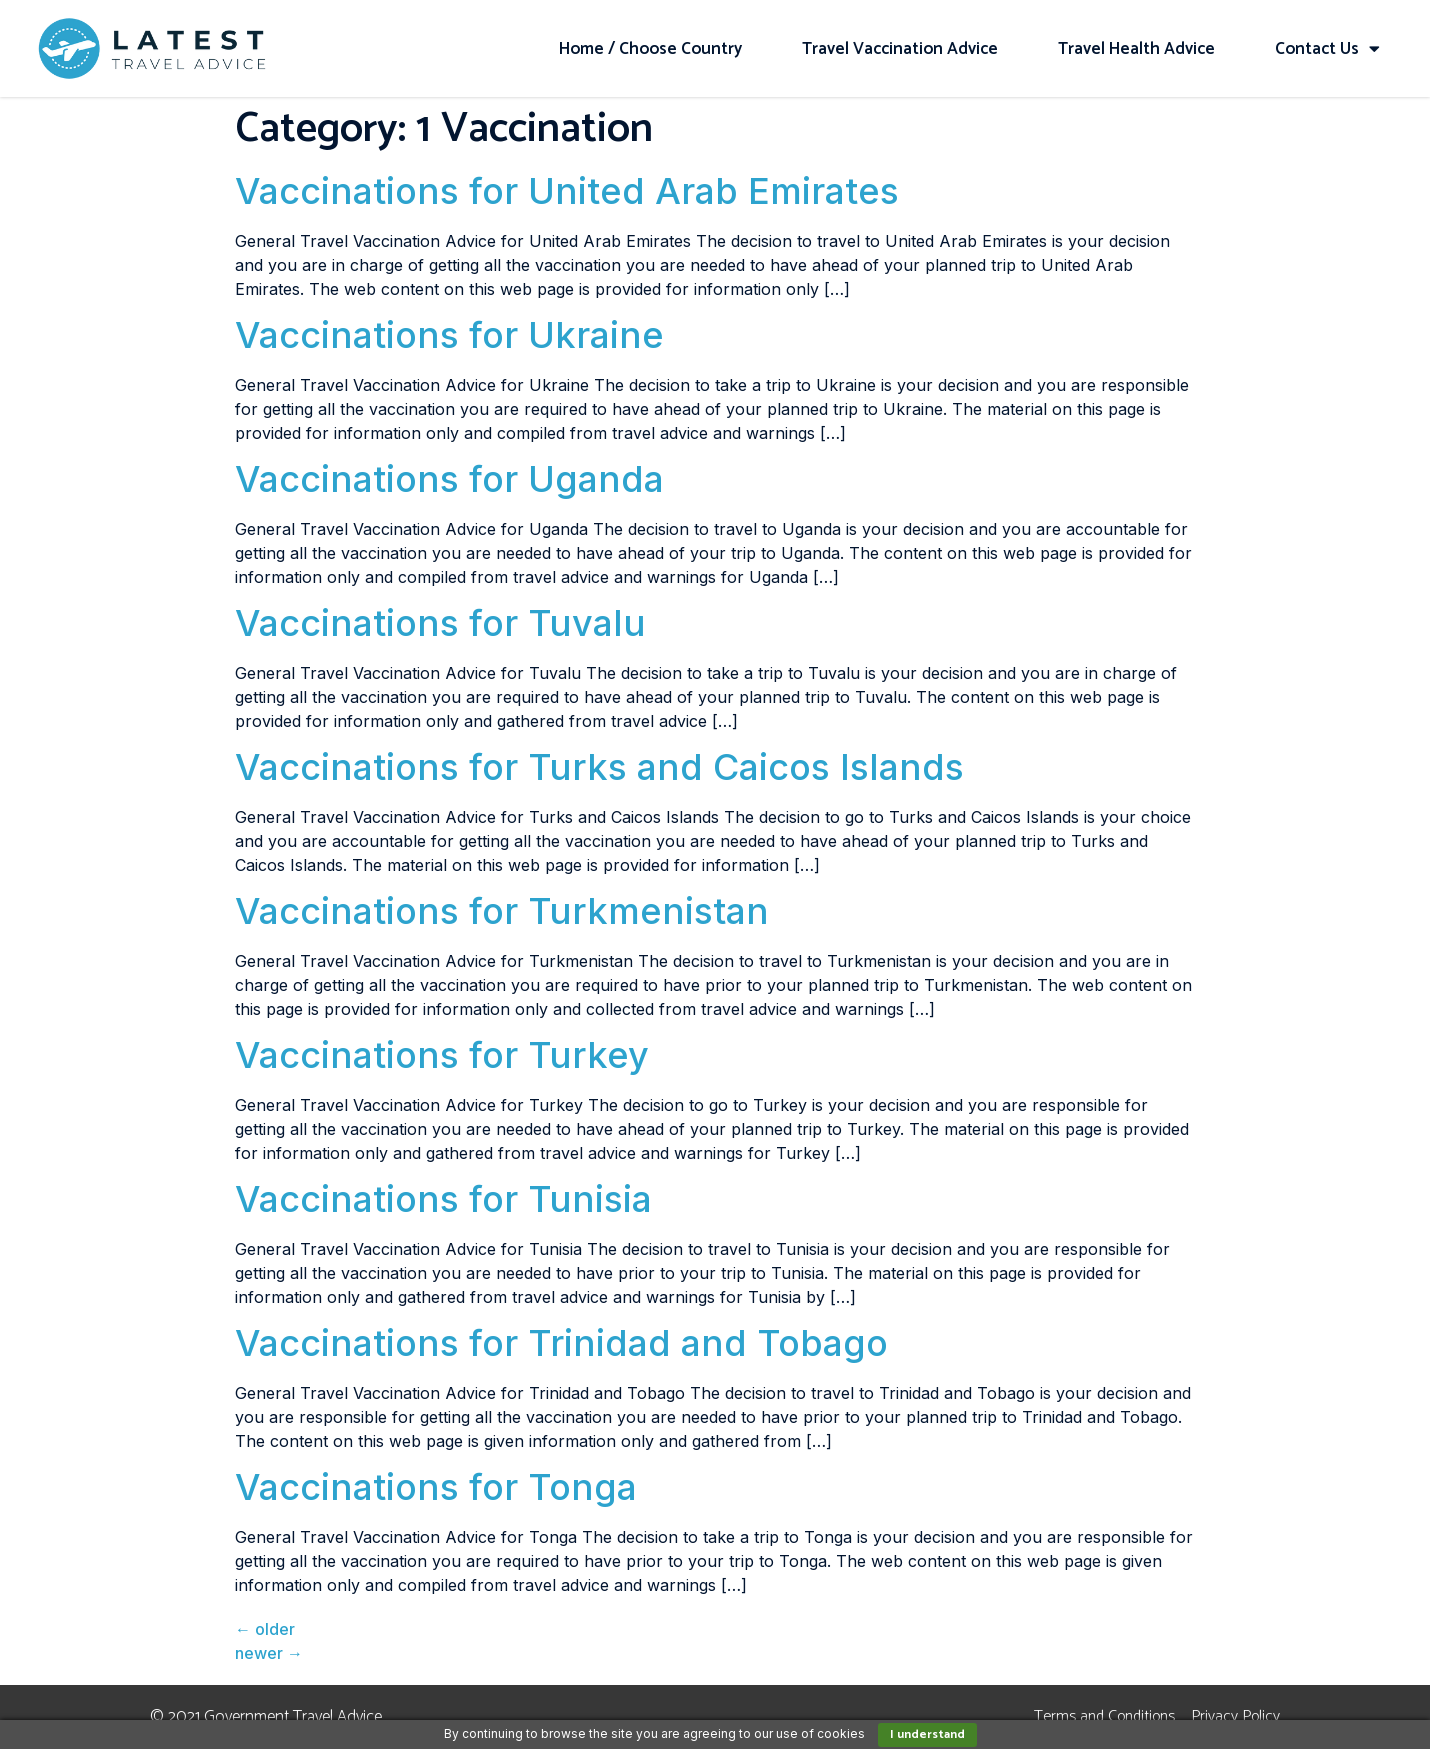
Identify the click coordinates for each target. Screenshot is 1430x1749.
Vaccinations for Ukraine (449, 335)
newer (269, 1653)
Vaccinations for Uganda (449, 479)
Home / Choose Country (650, 49)
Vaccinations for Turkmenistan (502, 911)
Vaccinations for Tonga (436, 1487)
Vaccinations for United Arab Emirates (567, 191)
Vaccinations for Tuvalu (440, 623)
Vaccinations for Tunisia (443, 1199)
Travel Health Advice (1136, 49)
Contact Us (1327, 48)
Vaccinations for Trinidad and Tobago (561, 1343)
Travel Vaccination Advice (900, 49)
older (265, 1629)
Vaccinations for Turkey (442, 1055)
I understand (927, 1734)
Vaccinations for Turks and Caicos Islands (599, 767)
